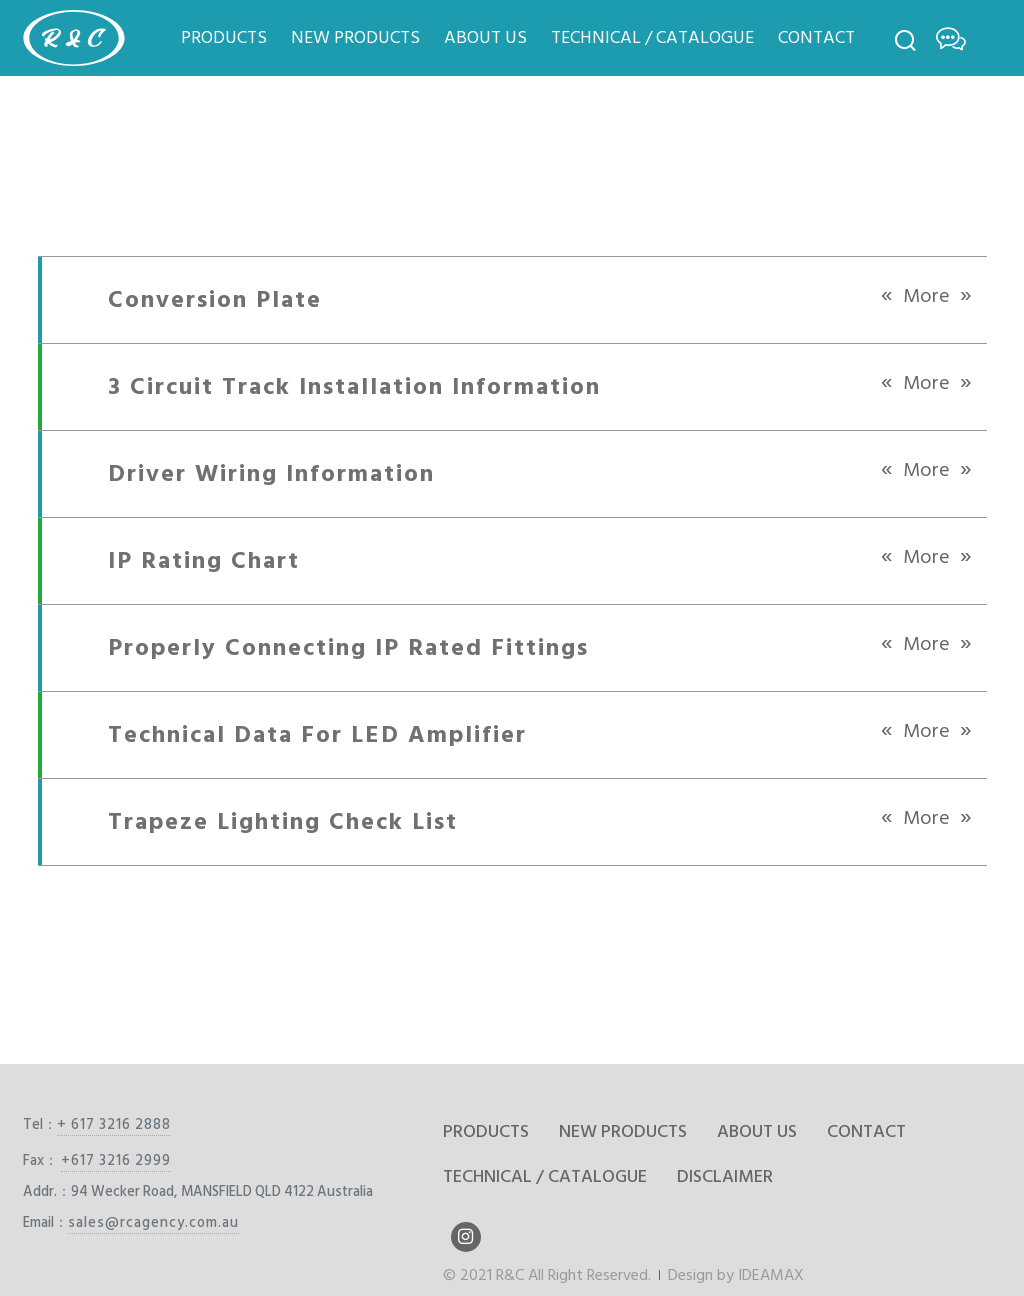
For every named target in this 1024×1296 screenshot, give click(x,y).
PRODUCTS (224, 37)
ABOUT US (485, 37)
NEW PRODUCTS (355, 37)
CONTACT (816, 37)
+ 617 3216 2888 (114, 1124)
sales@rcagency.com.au (153, 1222)
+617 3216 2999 (116, 1160)
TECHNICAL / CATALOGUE (652, 37)
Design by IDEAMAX (736, 1275)
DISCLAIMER (725, 1176)
